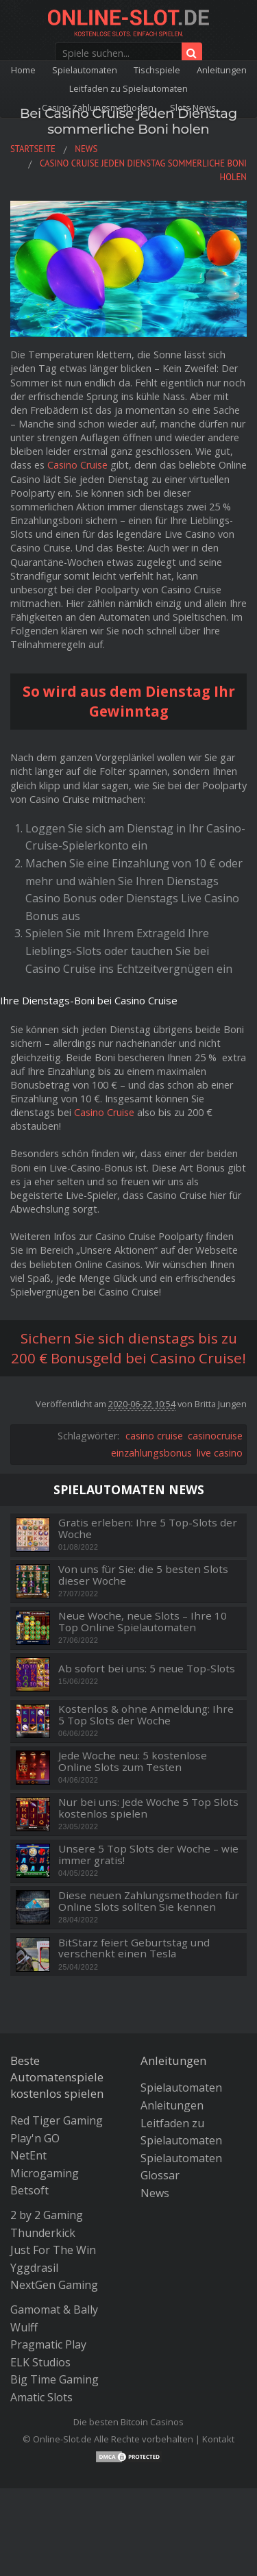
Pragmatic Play (48, 2344)
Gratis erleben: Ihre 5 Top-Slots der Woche (147, 1528)
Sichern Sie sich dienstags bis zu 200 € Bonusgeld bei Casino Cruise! (128, 1347)
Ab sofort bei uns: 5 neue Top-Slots (146, 1668)
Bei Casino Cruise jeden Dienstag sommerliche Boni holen (128, 121)
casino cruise (154, 1435)
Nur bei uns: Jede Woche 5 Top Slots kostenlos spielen (148, 1807)
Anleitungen (222, 70)
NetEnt (28, 2155)
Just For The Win (53, 2249)
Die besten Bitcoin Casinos (128, 2422)
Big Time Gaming (54, 2379)
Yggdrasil (34, 2267)
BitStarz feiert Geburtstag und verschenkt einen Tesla (134, 1948)
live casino (220, 1452)
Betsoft (29, 2190)
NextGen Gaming (54, 2284)
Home (23, 70)
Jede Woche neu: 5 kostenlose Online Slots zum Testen (132, 1761)
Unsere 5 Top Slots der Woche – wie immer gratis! (148, 1854)
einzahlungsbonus (151, 1452)
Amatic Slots (41, 2397)
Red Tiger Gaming (56, 2120)
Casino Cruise (77, 464)
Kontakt (218, 2439)
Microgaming (44, 2173)
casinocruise (215, 1435)
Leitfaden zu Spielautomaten (128, 88)
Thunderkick (42, 2232)
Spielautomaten (84, 70)
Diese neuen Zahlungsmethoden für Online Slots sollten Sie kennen (148, 1901)
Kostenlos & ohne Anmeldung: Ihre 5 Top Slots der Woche (146, 1714)
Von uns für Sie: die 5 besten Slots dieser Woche (143, 1574)
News (154, 2193)
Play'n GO (35, 2138)
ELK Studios (40, 2362)
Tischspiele (157, 70)
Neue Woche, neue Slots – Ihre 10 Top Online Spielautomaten (142, 1621)
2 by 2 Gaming (46, 2214)
